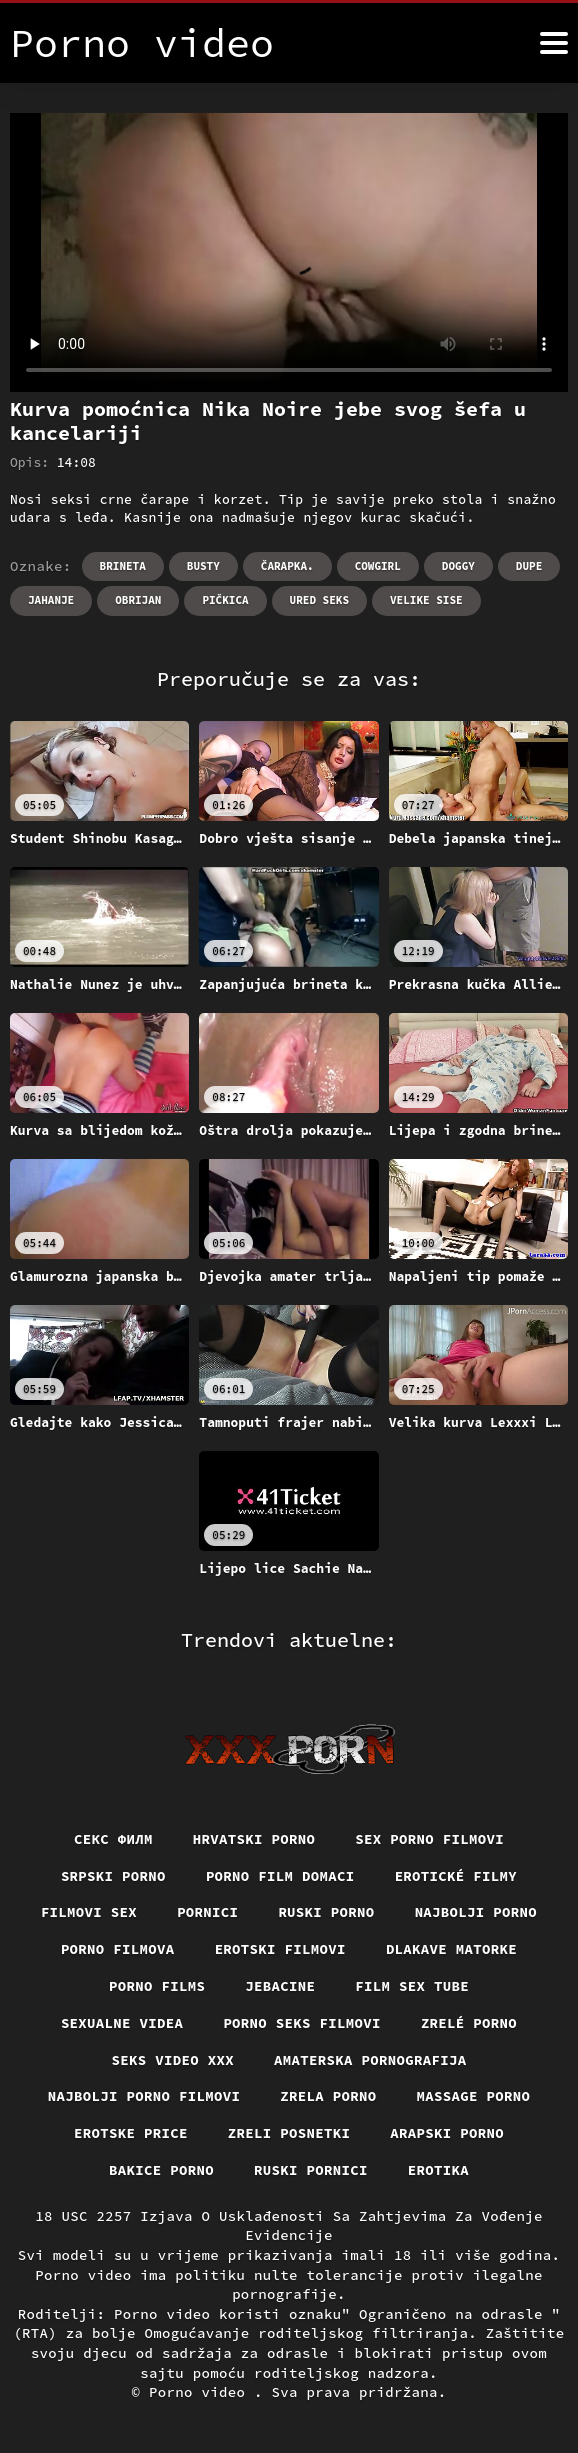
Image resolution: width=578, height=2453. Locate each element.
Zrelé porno (469, 2023)
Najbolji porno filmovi (144, 2096)
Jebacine (280, 1986)
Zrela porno (328, 2096)
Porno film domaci (280, 1876)
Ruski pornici (311, 2170)
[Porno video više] (554, 43)
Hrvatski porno (254, 1839)
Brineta (123, 566)
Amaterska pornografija (370, 2060)
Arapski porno (447, 2133)
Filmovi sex (89, 1912)
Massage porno (474, 2096)
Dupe (529, 566)
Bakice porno (161, 2170)
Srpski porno (113, 1876)
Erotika (438, 2170)
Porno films (157, 1986)
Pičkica (225, 600)
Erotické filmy (456, 1876)
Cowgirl (378, 566)
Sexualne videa (122, 2023)
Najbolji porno (476, 1912)
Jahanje (51, 600)
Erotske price (131, 2133)
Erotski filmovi (280, 1949)
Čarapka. (287, 566)
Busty (203, 566)
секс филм (113, 1839)
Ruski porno (326, 1912)
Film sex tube (412, 1986)
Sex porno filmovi (429, 1839)
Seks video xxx (173, 2060)
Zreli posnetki (289, 2133)
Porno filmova (118, 1949)
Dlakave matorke (451, 1949)
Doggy (458, 566)
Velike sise (426, 600)
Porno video (201, 2392)
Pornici (207, 1912)
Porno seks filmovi (302, 2023)
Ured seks (319, 600)
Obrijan (138, 600)
